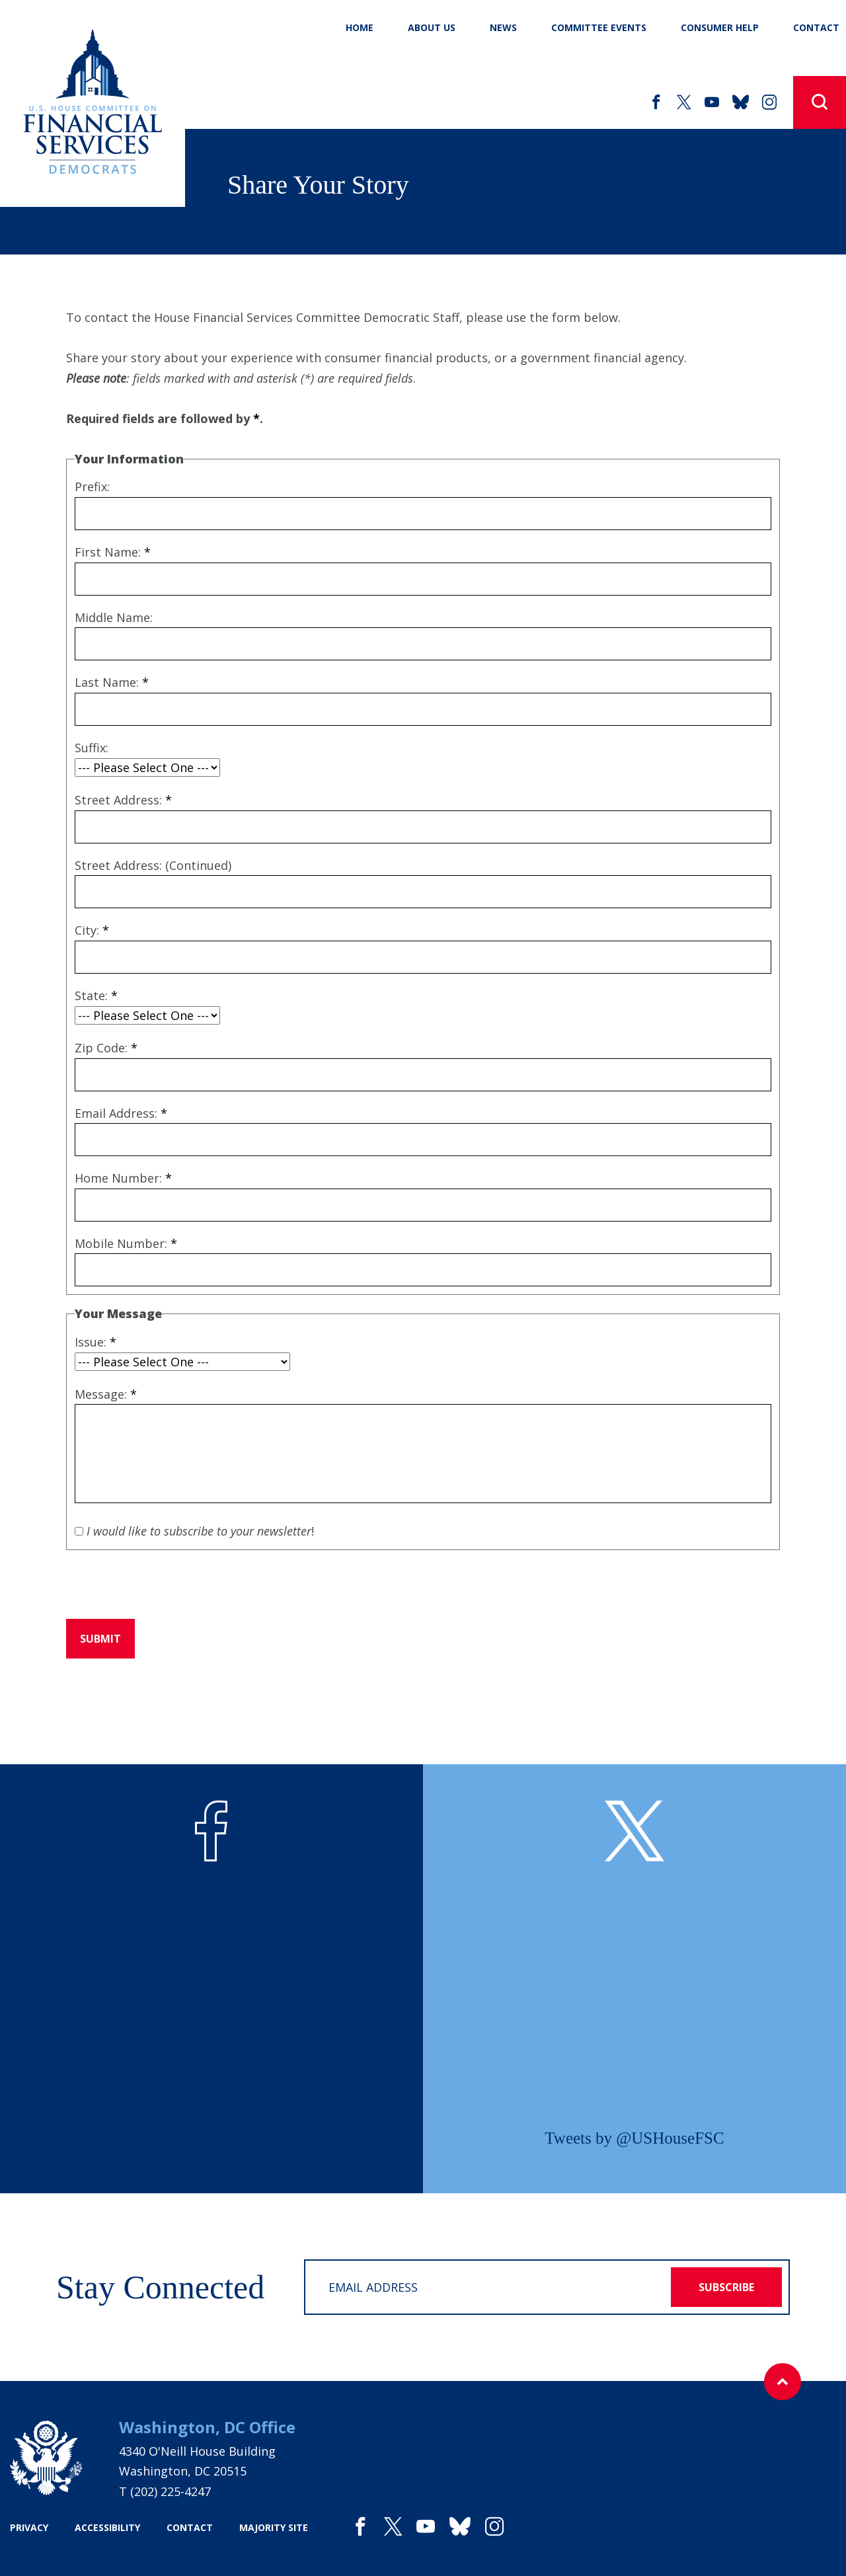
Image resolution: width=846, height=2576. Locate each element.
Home (359, 27)
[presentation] (166, 1584)
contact (190, 2527)
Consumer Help (720, 27)
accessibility (107, 2527)
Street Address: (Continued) (153, 865)
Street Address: (123, 800)
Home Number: (123, 1178)
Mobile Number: (126, 1243)
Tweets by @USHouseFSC (634, 2138)
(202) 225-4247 (170, 2491)
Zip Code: (106, 1048)
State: (96, 995)
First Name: (113, 552)
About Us (431, 27)
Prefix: (92, 486)
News (503, 27)
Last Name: (112, 682)
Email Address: (121, 1113)
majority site (273, 2527)
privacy (29, 2527)
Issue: (95, 1342)
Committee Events (598, 27)
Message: (106, 1394)
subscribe (726, 2287)
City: (92, 930)
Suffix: (91, 748)
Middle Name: (114, 617)
